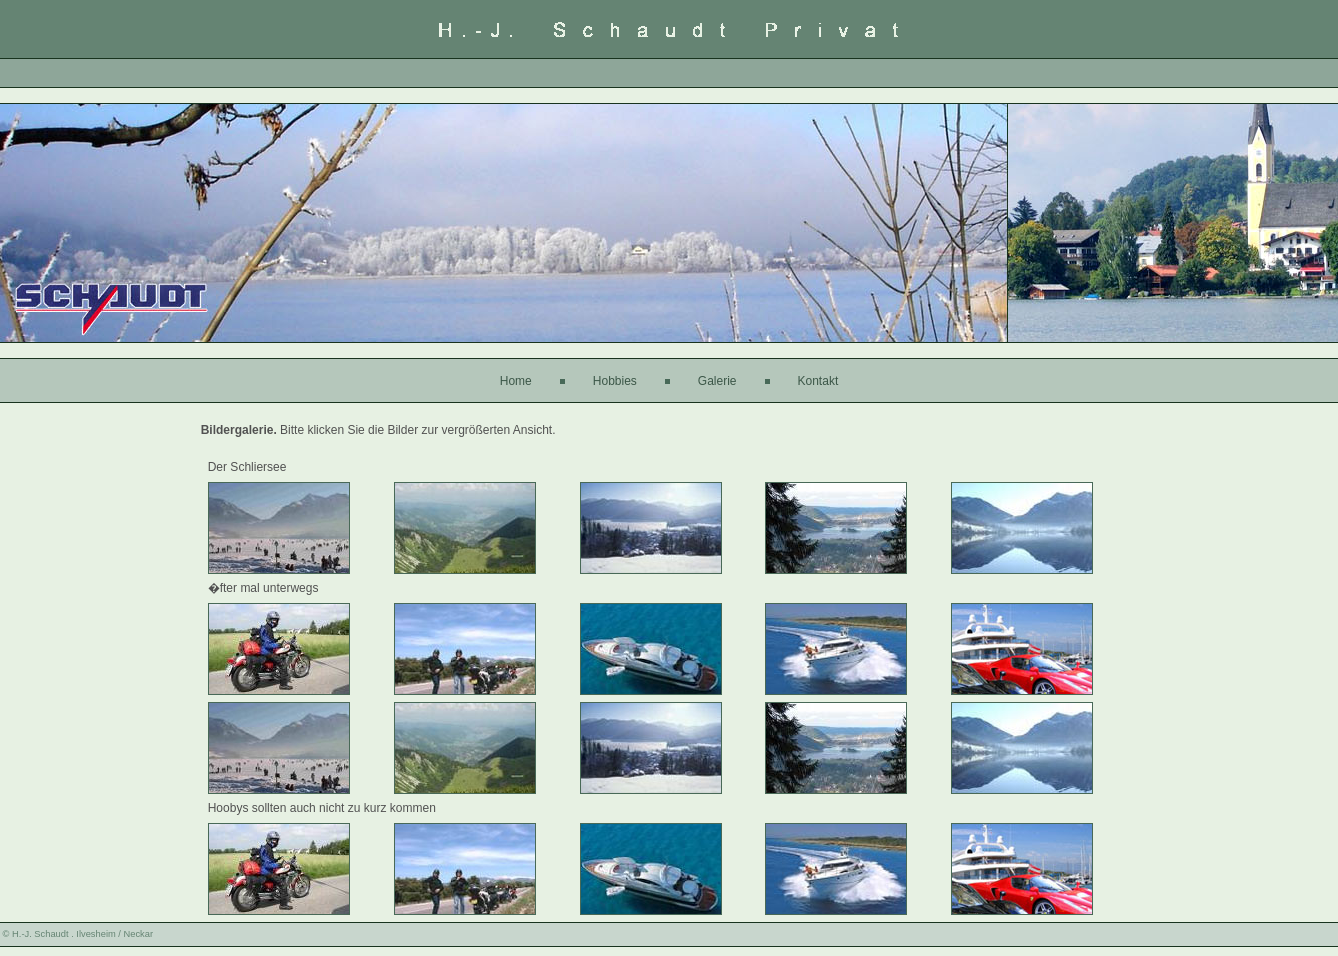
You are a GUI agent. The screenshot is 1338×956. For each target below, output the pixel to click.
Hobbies (615, 381)
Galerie (717, 381)
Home (516, 381)
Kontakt (818, 381)
